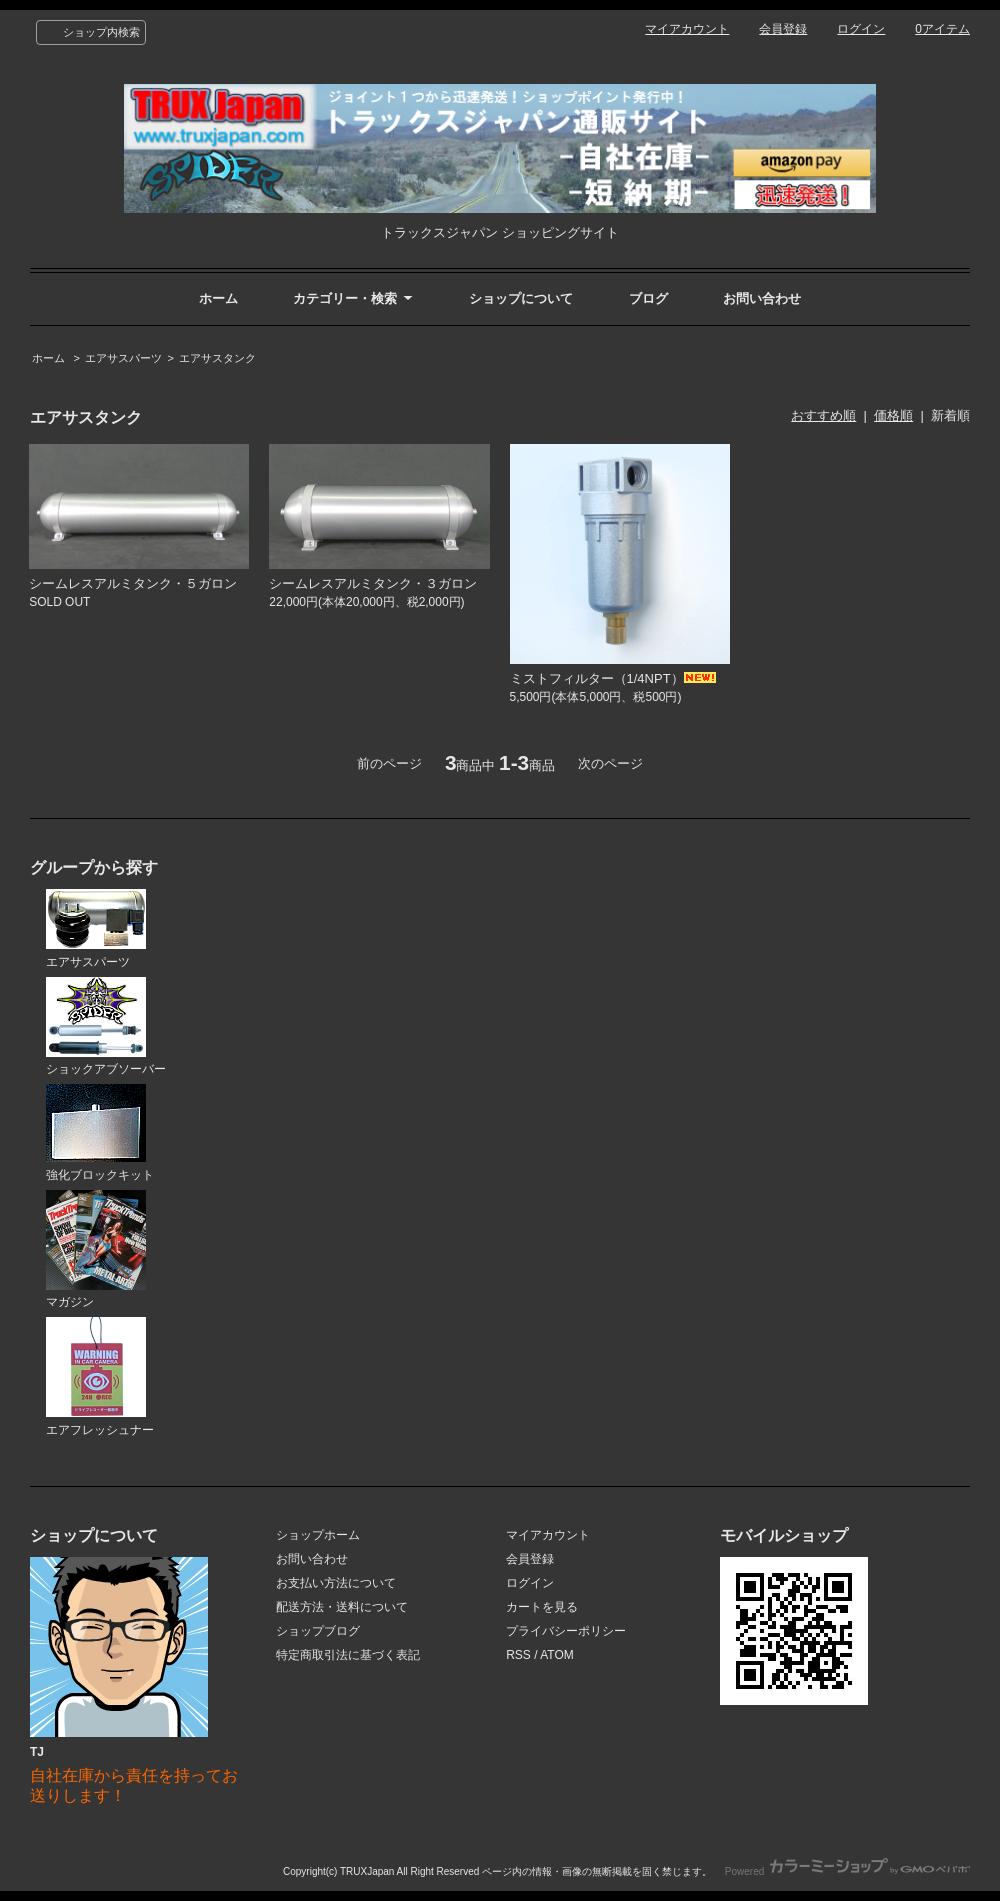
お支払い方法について (336, 1583)
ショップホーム (318, 1535)
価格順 (893, 415)
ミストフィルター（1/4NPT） (613, 678)
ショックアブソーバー (106, 1027)
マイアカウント (687, 29)
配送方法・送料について (342, 1607)
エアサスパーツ (123, 358)
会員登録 (783, 29)
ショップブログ (318, 1631)
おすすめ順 (823, 415)
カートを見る (542, 1607)
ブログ (648, 298)
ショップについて (521, 298)
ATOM (557, 1655)
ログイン (861, 29)
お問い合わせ (762, 298)
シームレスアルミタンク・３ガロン (373, 583)
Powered (847, 1871)
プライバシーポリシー (566, 1631)
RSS (518, 1655)
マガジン (96, 1250)
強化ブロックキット (100, 1133)
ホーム (218, 298)
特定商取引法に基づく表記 (348, 1655)
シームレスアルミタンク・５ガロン (133, 583)
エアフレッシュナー (100, 1377)
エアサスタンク (217, 358)
